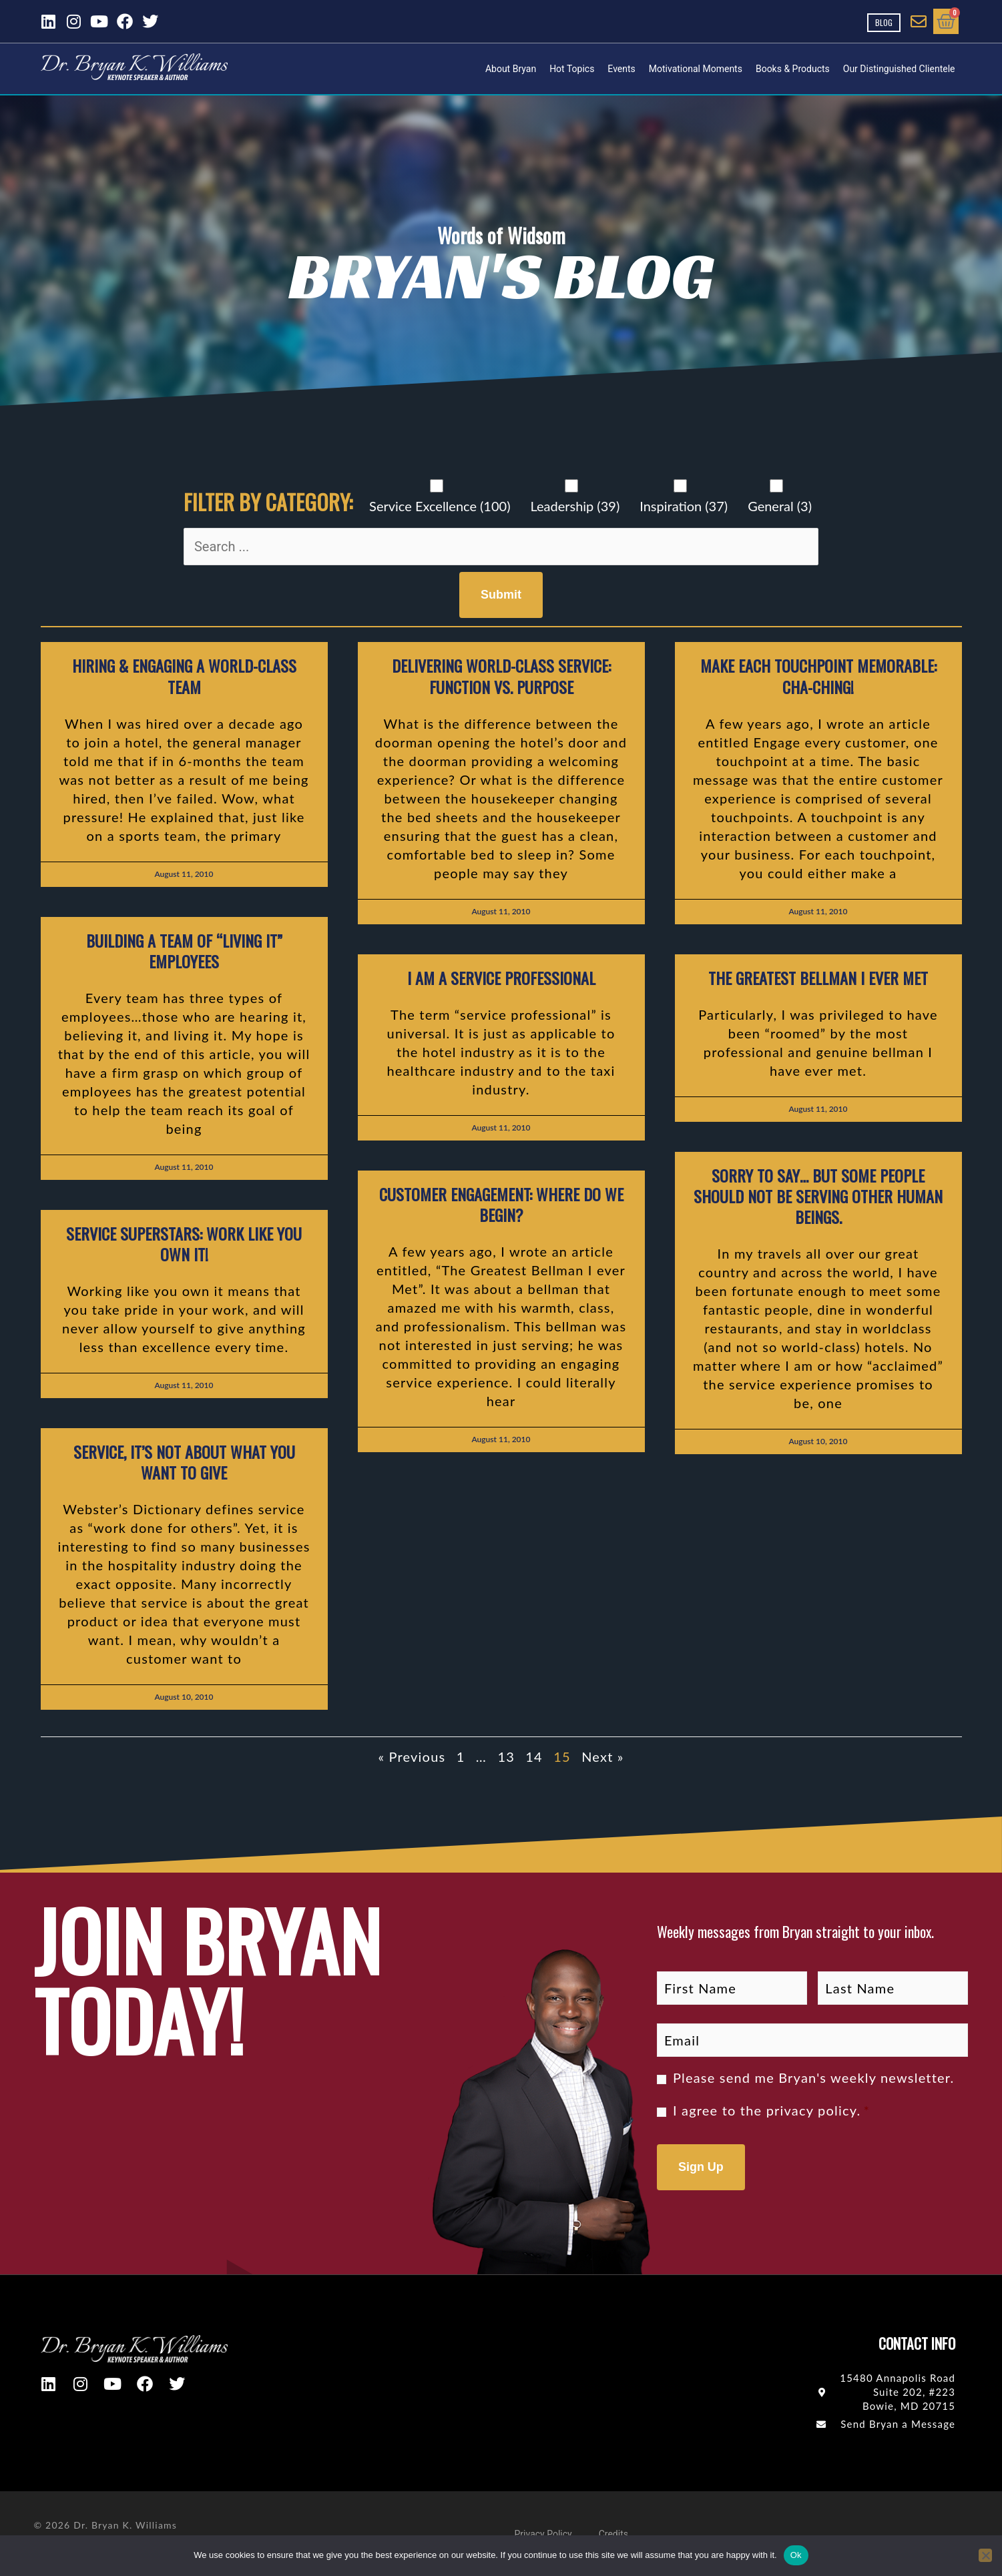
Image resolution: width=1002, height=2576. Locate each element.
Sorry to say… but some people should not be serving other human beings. (818, 1196)
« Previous (411, 1756)
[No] (985, 2555)
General (780, 506)
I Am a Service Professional (501, 978)
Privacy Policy (543, 2534)
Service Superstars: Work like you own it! (184, 1243)
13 (506, 1756)
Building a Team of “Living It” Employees (184, 950)
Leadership (574, 506)
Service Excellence (439, 506)
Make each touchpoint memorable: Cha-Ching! (818, 675)
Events (621, 68)
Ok (796, 2555)
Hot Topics (571, 68)
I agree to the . (771, 2110)
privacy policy (811, 2110)
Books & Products (793, 68)
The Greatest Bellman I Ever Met (818, 978)
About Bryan (510, 68)
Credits (613, 2534)
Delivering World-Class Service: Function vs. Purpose (501, 675)
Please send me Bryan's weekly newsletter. (814, 2077)
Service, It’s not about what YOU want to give (184, 1461)
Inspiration (684, 506)
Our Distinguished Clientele (899, 68)
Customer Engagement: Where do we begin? (501, 1204)
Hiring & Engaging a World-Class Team (184, 675)
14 (534, 1756)
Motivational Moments (695, 68)
